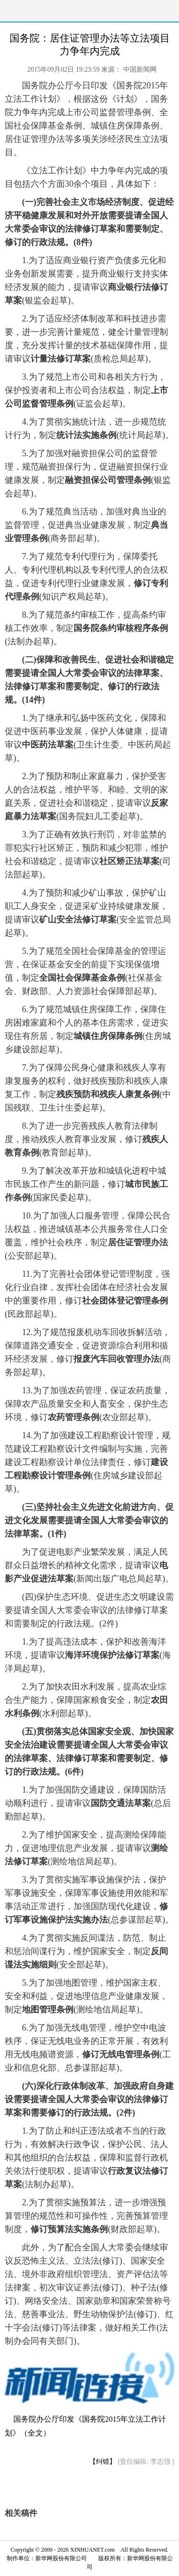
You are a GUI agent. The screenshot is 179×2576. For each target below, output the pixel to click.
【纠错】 (102, 2461)
